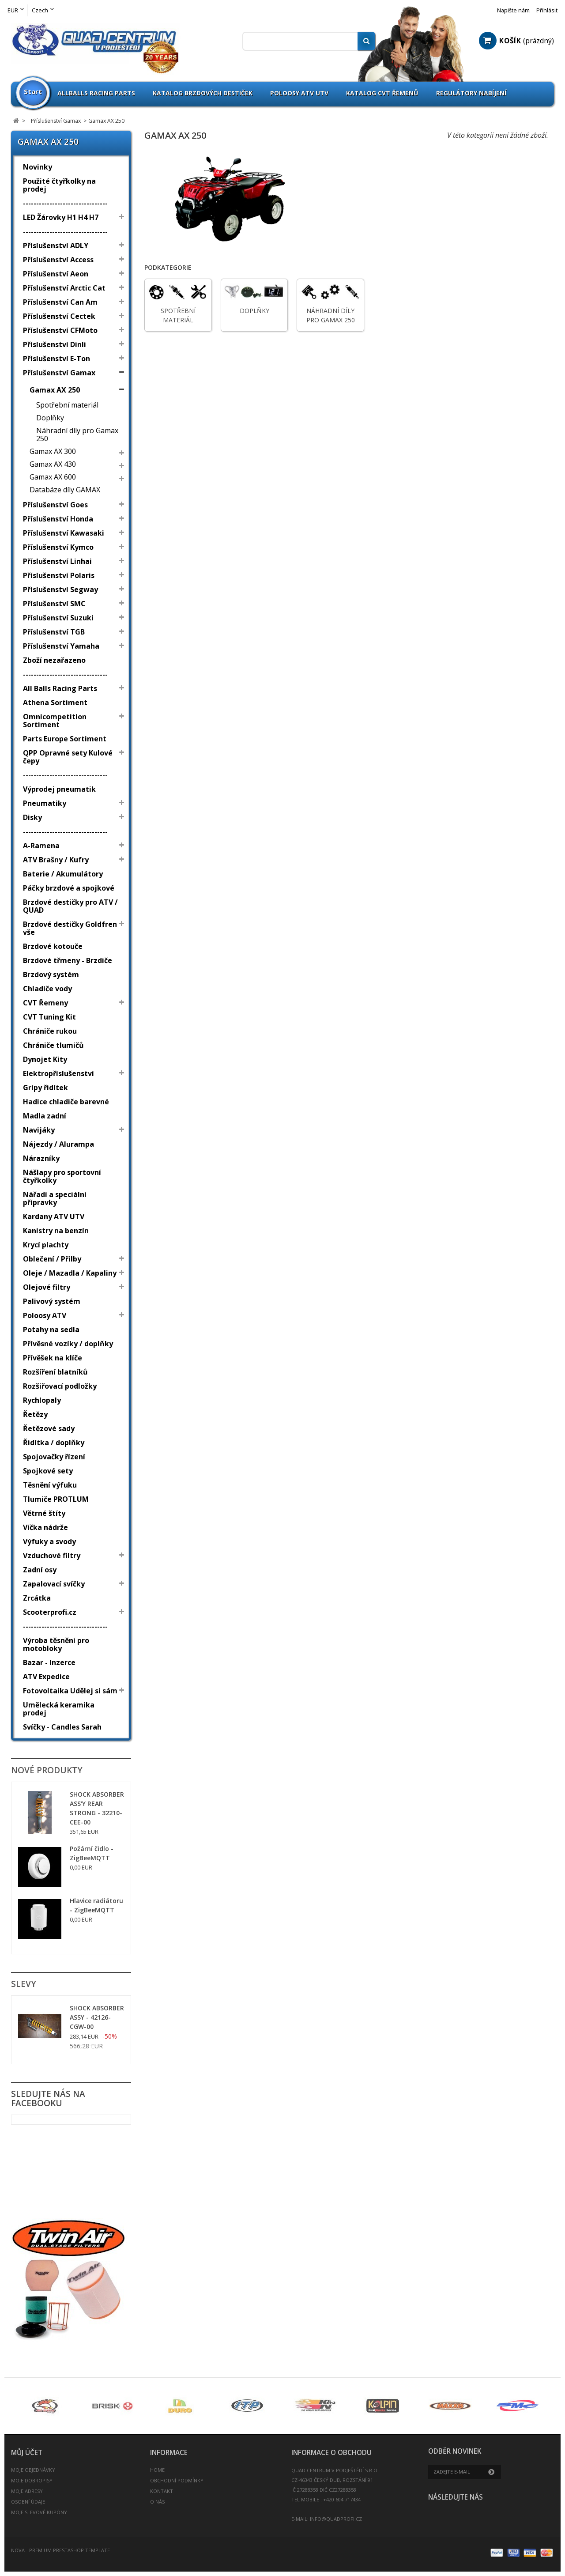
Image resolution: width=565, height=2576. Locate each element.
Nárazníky (41, 1158)
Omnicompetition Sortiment (55, 720)
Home (157, 2469)
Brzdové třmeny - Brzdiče (67, 960)
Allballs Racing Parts (96, 93)
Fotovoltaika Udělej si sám (70, 1691)
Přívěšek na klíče (52, 1358)
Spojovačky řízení (54, 1457)
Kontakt (161, 2491)
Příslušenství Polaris (58, 575)
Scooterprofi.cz (49, 1612)
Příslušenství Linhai (57, 561)
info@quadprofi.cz (336, 2519)
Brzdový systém (51, 974)
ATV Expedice (46, 1676)
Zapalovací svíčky (54, 1584)
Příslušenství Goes (55, 505)
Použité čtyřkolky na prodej (59, 185)
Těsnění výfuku (50, 1485)
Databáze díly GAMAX (65, 490)
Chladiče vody (47, 988)
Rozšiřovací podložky (60, 1386)
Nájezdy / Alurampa (58, 1144)
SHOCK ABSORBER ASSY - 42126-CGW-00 (97, 2017)
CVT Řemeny (45, 1003)
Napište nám (513, 10)
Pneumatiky (44, 803)
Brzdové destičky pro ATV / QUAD (70, 906)
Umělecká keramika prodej (58, 1709)
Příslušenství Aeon (55, 274)
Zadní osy (39, 1570)
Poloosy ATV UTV (299, 93)
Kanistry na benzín (56, 1230)
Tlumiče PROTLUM (56, 1499)
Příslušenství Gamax (59, 373)
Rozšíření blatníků (55, 1372)
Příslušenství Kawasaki (63, 533)
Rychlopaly (42, 1400)
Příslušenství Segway (60, 589)
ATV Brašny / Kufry (56, 860)
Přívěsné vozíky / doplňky (68, 1343)
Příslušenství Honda (58, 519)
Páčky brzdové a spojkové (68, 888)
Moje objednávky (33, 2469)
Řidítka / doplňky (53, 1442)
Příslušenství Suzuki (58, 618)
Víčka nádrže (45, 1527)
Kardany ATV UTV (53, 1216)
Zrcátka (37, 1598)
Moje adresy (27, 2491)
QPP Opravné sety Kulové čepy (68, 757)
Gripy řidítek (45, 1087)
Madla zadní (44, 1116)
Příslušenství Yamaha (61, 646)
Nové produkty (47, 1770)
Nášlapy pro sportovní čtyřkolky (62, 1176)
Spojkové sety (48, 1471)
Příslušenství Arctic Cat (64, 288)
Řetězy (35, 1414)
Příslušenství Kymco (58, 547)
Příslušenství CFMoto (60, 330)
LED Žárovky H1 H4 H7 (60, 217)
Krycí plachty (45, 1245)
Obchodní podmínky (176, 2480)
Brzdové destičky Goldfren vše (70, 928)
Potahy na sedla (51, 1329)
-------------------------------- (65, 203)
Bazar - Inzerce (49, 1662)
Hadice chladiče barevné (66, 1102)
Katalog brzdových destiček (202, 93)
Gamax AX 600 (53, 477)
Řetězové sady (49, 1428)
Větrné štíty (44, 1513)
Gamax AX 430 (53, 464)
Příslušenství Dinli (54, 344)
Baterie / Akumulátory (63, 874)
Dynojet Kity (45, 1059)
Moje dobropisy (32, 2480)
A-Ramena (41, 845)
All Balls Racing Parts (60, 688)
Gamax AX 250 (55, 390)
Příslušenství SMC (54, 603)
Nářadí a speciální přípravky (55, 1198)
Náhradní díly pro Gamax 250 (77, 434)
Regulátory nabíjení (471, 93)
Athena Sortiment (55, 702)
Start (33, 91)
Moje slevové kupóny (39, 2512)
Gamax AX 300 (53, 451)
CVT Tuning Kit (49, 1017)
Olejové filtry (46, 1287)
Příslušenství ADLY (55, 245)
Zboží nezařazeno (54, 660)
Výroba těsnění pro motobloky (56, 1644)
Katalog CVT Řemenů (382, 93)
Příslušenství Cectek (59, 316)
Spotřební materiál (67, 405)
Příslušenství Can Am (60, 302)
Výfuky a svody (49, 1541)
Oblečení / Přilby (52, 1259)
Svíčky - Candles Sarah (62, 1727)
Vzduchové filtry (51, 1555)
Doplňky (50, 418)
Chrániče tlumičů (53, 1045)
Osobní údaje (28, 2501)
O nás (157, 2501)
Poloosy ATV (44, 1315)
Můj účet (26, 2452)
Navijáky (39, 1130)
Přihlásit (546, 10)
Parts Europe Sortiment (64, 739)
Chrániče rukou (50, 1031)
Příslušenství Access (58, 259)
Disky (32, 817)
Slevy (23, 1984)
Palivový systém (51, 1301)
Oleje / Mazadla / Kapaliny (70, 1273)
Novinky (37, 167)
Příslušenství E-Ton (56, 358)
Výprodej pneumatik (59, 789)
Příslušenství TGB (54, 632)
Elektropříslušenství (58, 1073)
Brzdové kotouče (53, 946)
